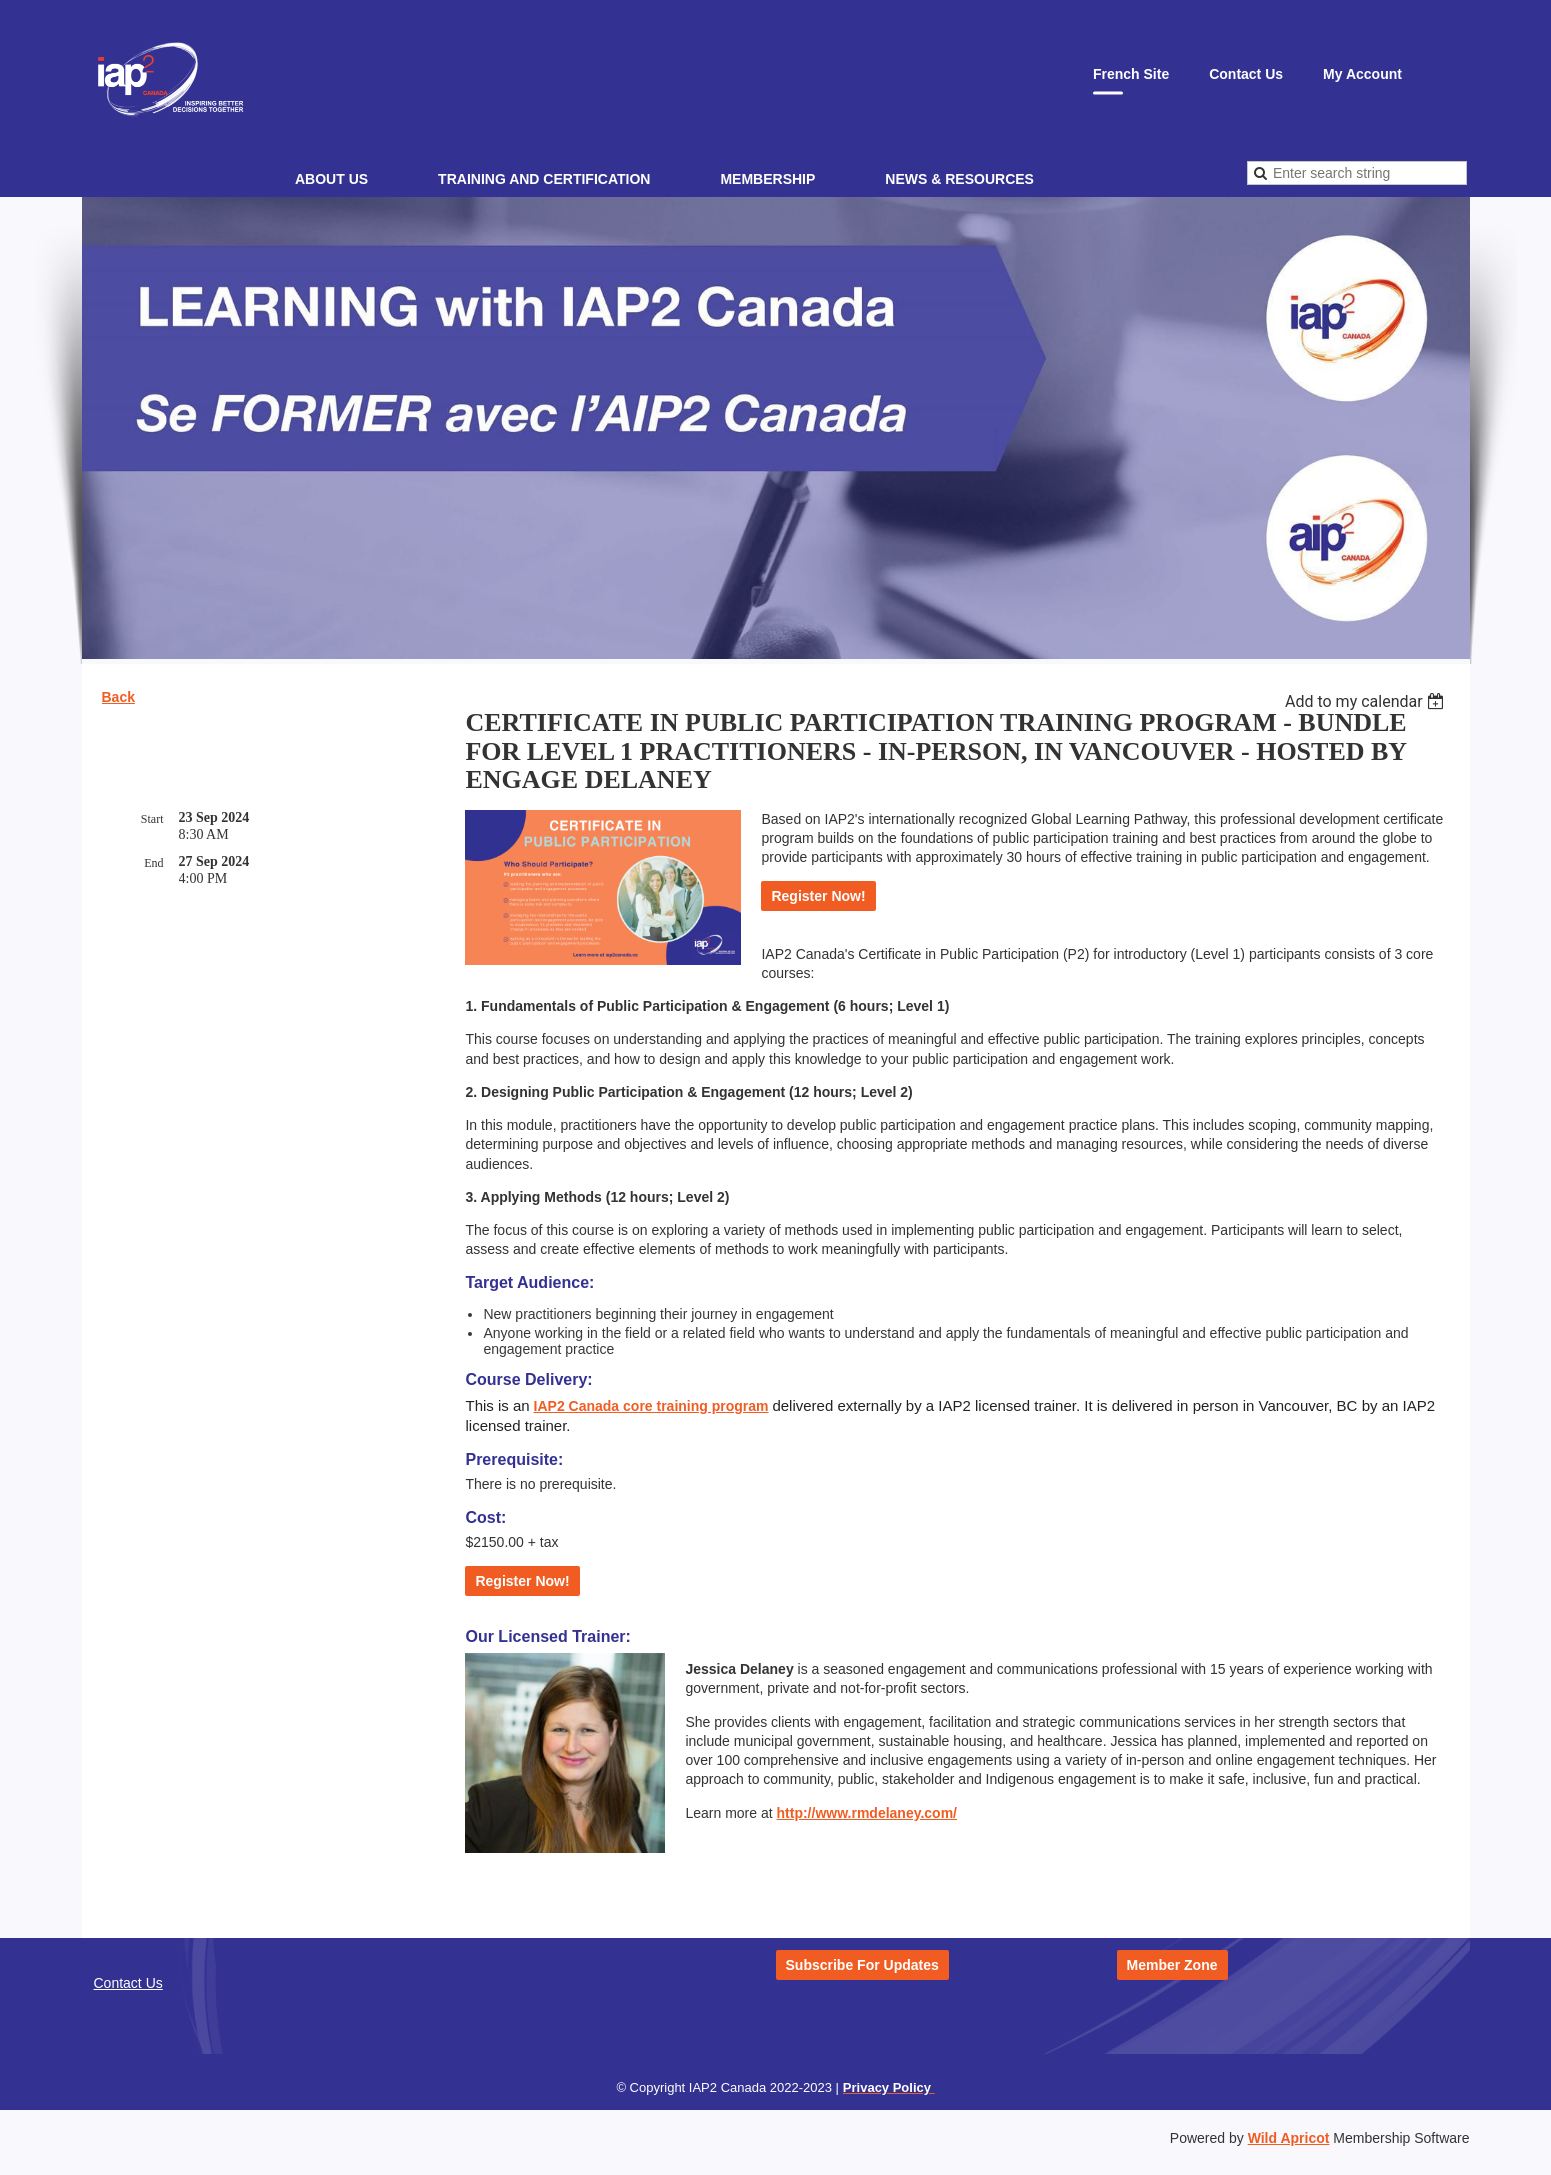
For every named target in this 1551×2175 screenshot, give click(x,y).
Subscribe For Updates (862, 1965)
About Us (331, 179)
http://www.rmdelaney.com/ (867, 1813)
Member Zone (1172, 1965)
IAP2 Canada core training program (651, 1406)
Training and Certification (544, 179)
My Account (1362, 74)
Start (152, 819)
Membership (767, 179)
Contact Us (1246, 74)
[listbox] (1367, 701)
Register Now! (818, 896)
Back (118, 697)
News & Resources (959, 179)
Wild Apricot (1289, 2138)
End (153, 863)
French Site (1131, 74)
